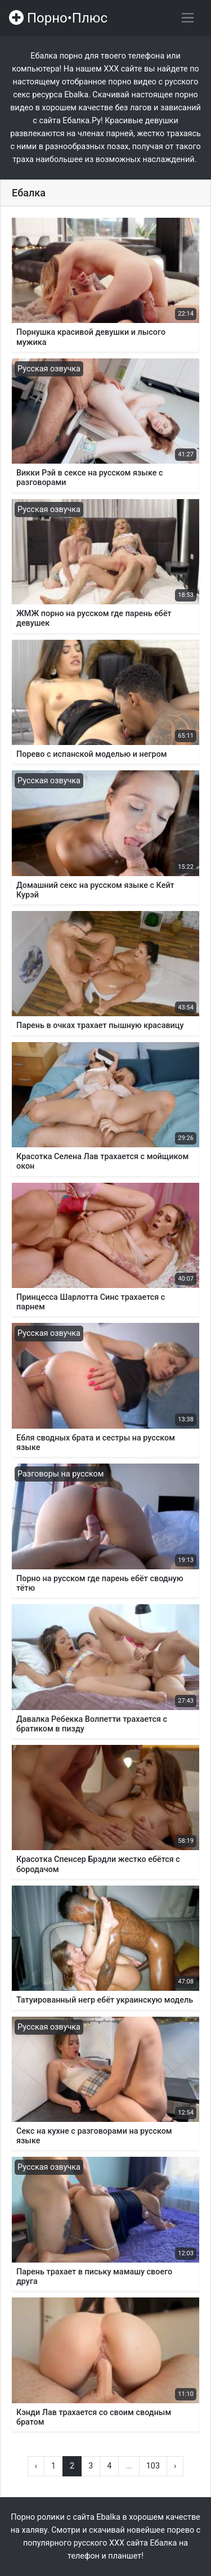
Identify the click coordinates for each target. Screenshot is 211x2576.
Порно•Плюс (58, 18)
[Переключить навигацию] (187, 18)
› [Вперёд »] (175, 2466)
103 (153, 2466)
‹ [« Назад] (36, 2466)
